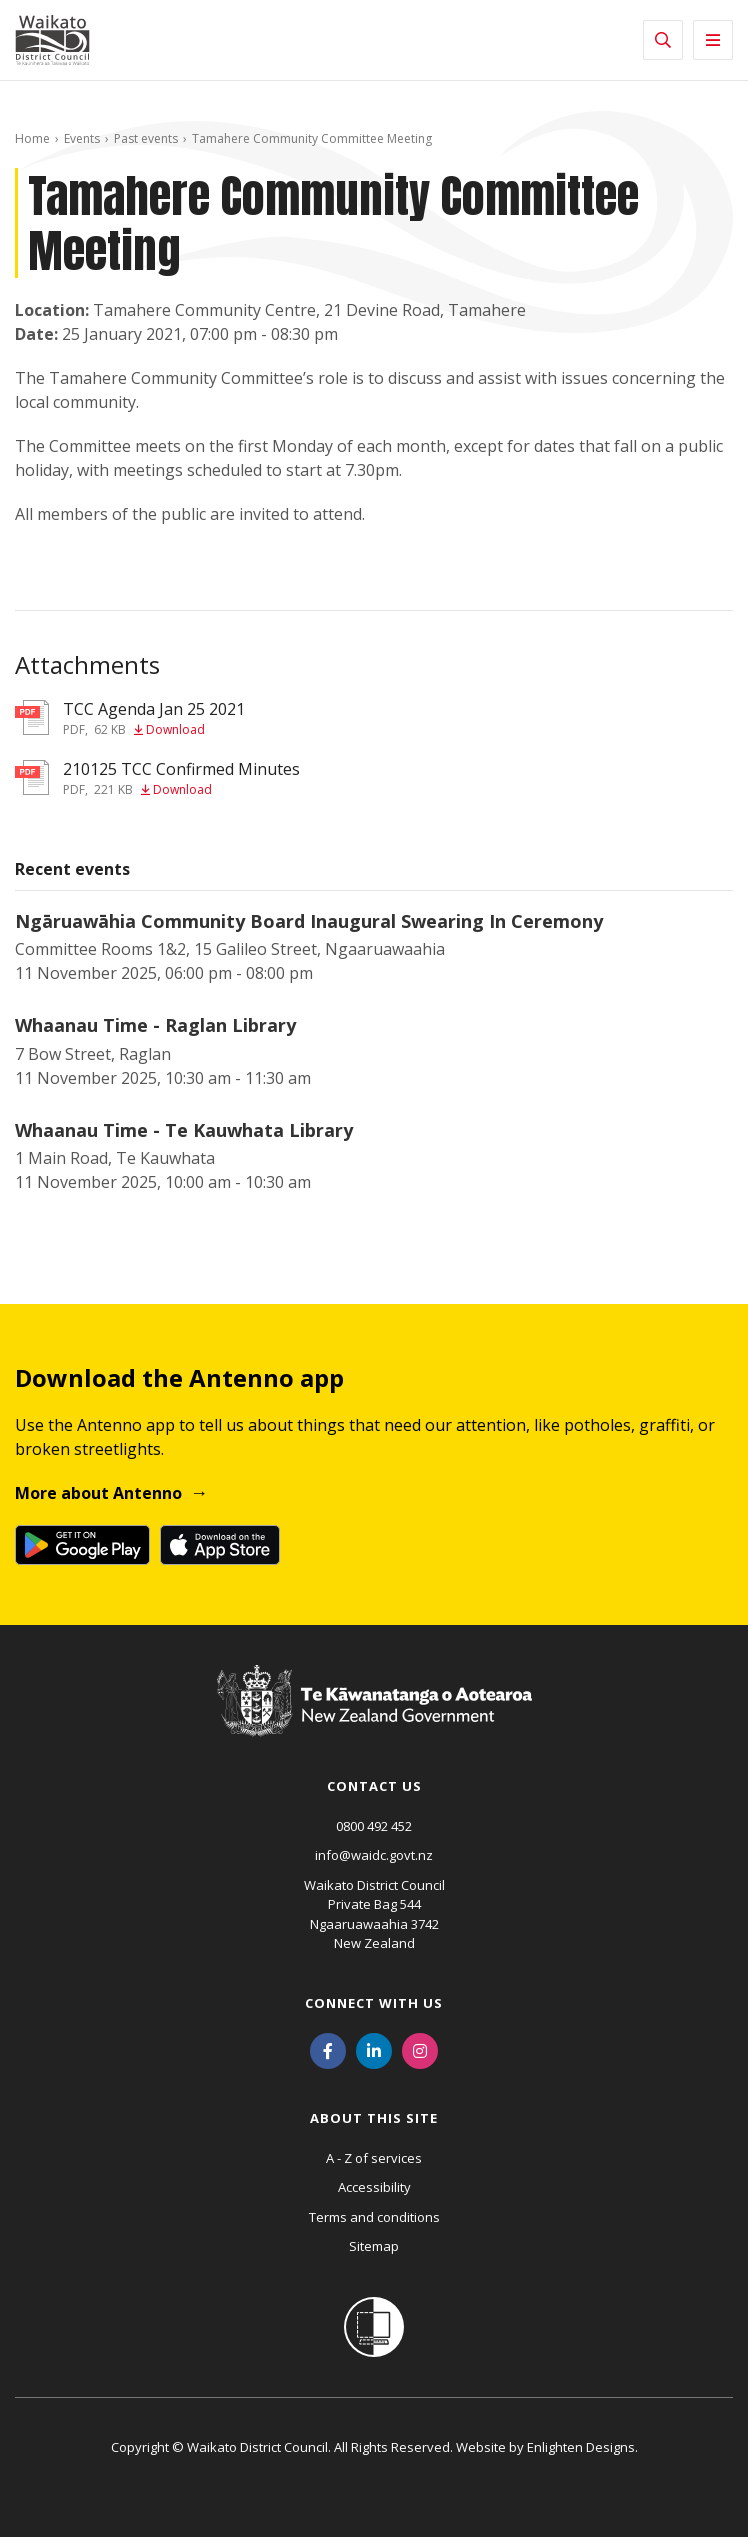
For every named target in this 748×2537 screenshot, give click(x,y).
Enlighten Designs (581, 2447)
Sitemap (374, 2246)
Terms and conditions (374, 2217)
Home (32, 138)
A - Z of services (374, 2158)
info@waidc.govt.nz (374, 1855)
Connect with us (374, 2003)
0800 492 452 (374, 1826)
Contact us (374, 1786)
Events (82, 138)
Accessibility (374, 2187)
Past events (146, 138)
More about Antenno (98, 1493)
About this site (374, 2118)
